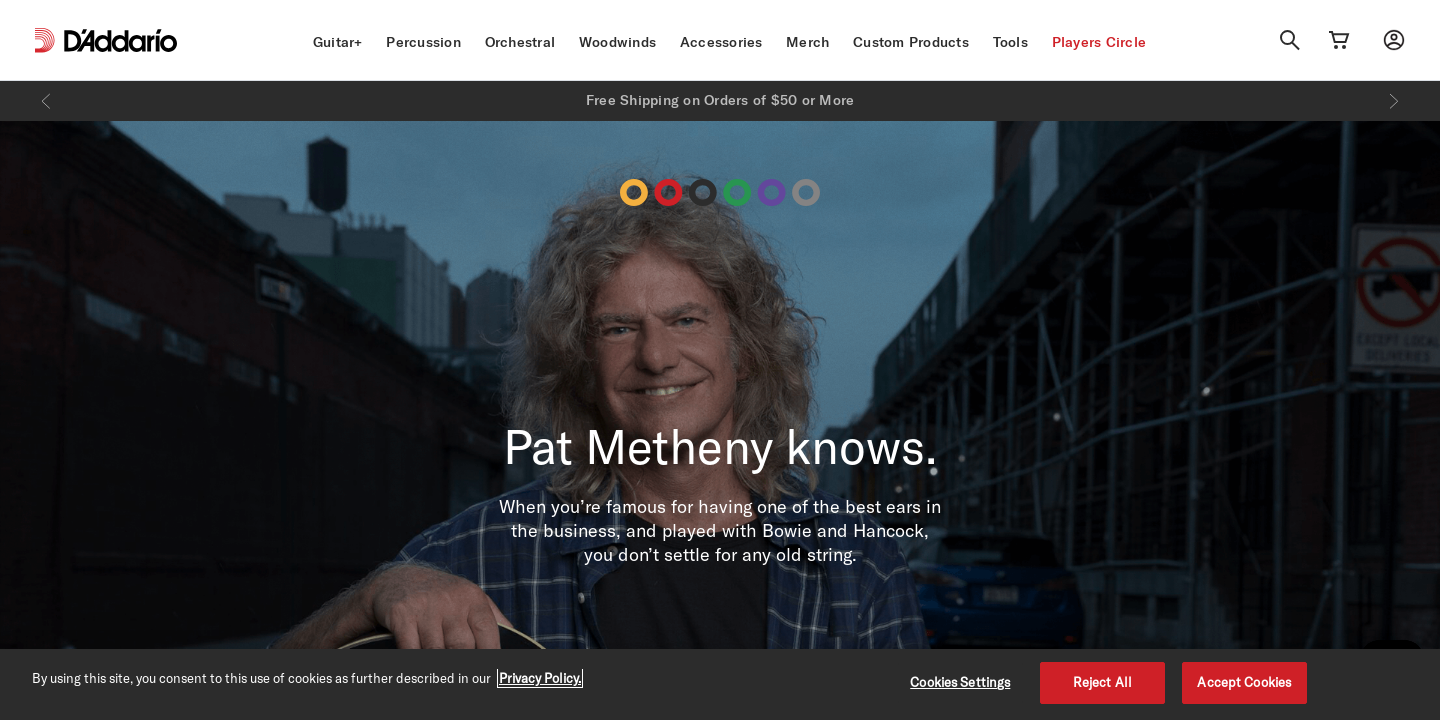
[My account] (1394, 40)
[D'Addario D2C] (120, 40)
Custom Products (911, 42)
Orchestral (520, 42)
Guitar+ (338, 42)
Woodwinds (617, 42)
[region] (720, 684)
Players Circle (1099, 42)
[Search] (1290, 40)
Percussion (423, 42)
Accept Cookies (1244, 682)
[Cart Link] (1339, 40)
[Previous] (46, 101)
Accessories (721, 42)
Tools (1010, 42)
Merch (807, 42)
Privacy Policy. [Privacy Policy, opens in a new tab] (540, 678)
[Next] (1394, 101)
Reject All (1102, 682)
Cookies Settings (960, 682)
